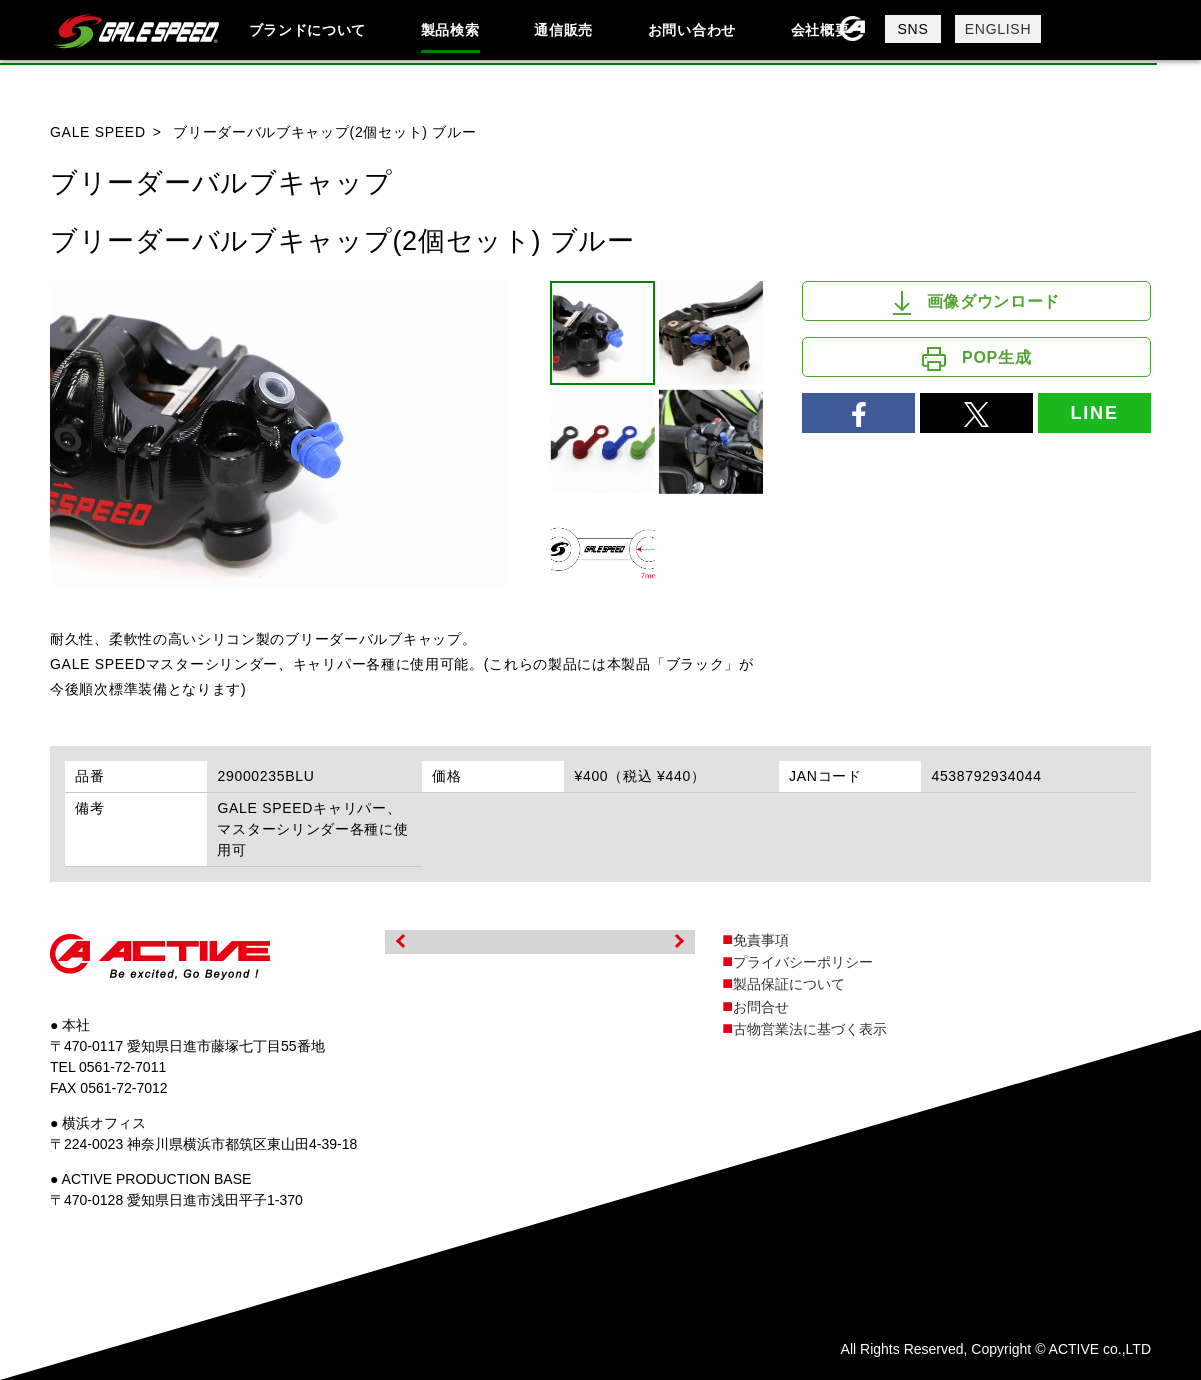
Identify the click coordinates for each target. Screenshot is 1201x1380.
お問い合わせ (692, 30)
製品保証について (789, 984)
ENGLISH (998, 29)
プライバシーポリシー (803, 962)
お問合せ (761, 1007)
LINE (1095, 413)
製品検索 (450, 30)
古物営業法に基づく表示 (810, 1029)
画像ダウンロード (976, 303)
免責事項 (761, 940)
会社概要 (820, 30)
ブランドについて (308, 30)
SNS (913, 29)
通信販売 (563, 30)
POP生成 (976, 359)
